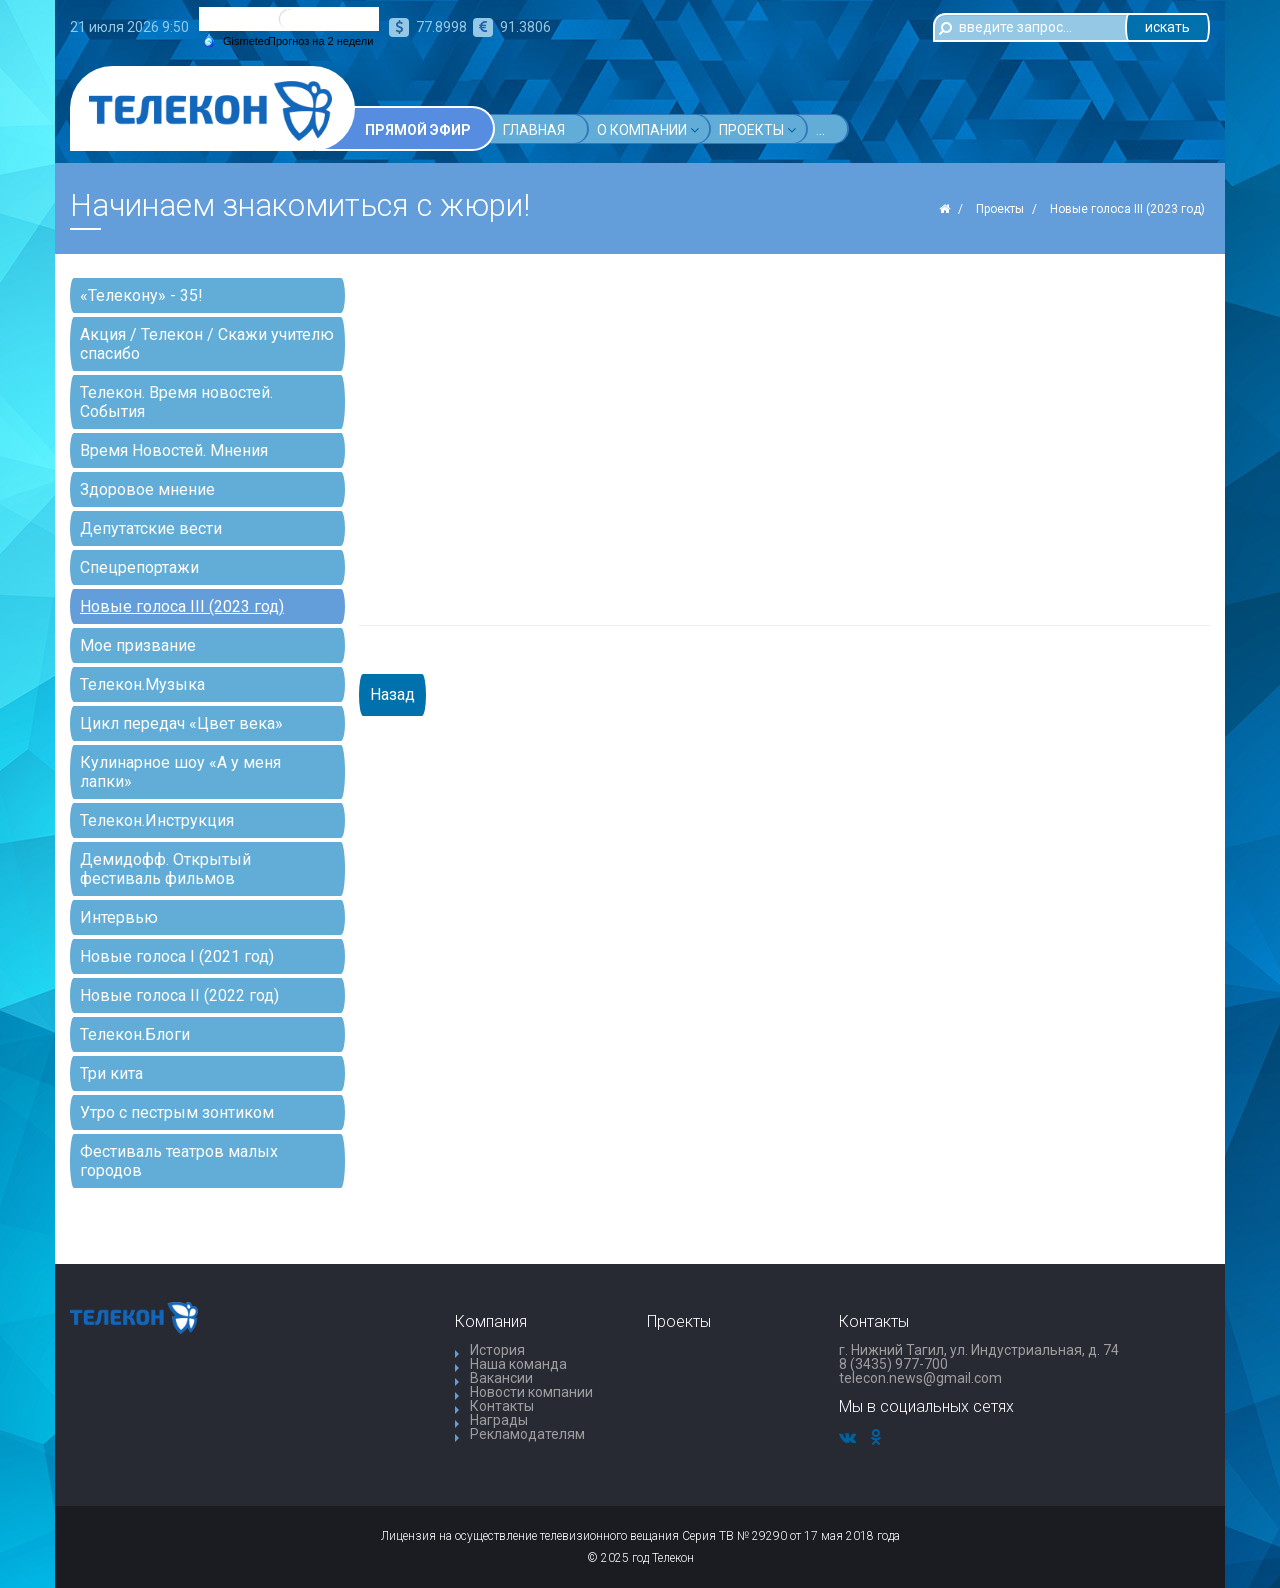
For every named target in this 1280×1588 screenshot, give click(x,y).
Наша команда (518, 1364)
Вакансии (501, 1378)
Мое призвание (138, 645)
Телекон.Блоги (135, 1034)
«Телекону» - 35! (141, 295)
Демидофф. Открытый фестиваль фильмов (165, 869)
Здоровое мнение (147, 489)
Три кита (111, 1073)
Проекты (757, 129)
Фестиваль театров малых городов (179, 1161)
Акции (845, 129)
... (899, 130)
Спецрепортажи (139, 567)
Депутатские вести (151, 528)
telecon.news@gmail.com (920, 1378)
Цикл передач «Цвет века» (181, 723)
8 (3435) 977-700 (893, 1364)
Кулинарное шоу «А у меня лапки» (180, 772)
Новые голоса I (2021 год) (177, 956)
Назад (392, 694)
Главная (534, 130)
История (497, 1350)
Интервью (119, 917)
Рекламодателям (527, 1434)
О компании (648, 129)
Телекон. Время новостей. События (176, 402)
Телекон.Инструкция (157, 820)
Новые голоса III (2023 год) (182, 606)
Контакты (502, 1406)
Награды (499, 1420)
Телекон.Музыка (142, 684)
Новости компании (531, 1392)
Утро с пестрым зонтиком (177, 1112)
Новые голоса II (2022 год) (179, 995)
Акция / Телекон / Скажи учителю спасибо (207, 344)
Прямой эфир (418, 130)
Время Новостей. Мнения (174, 450)
